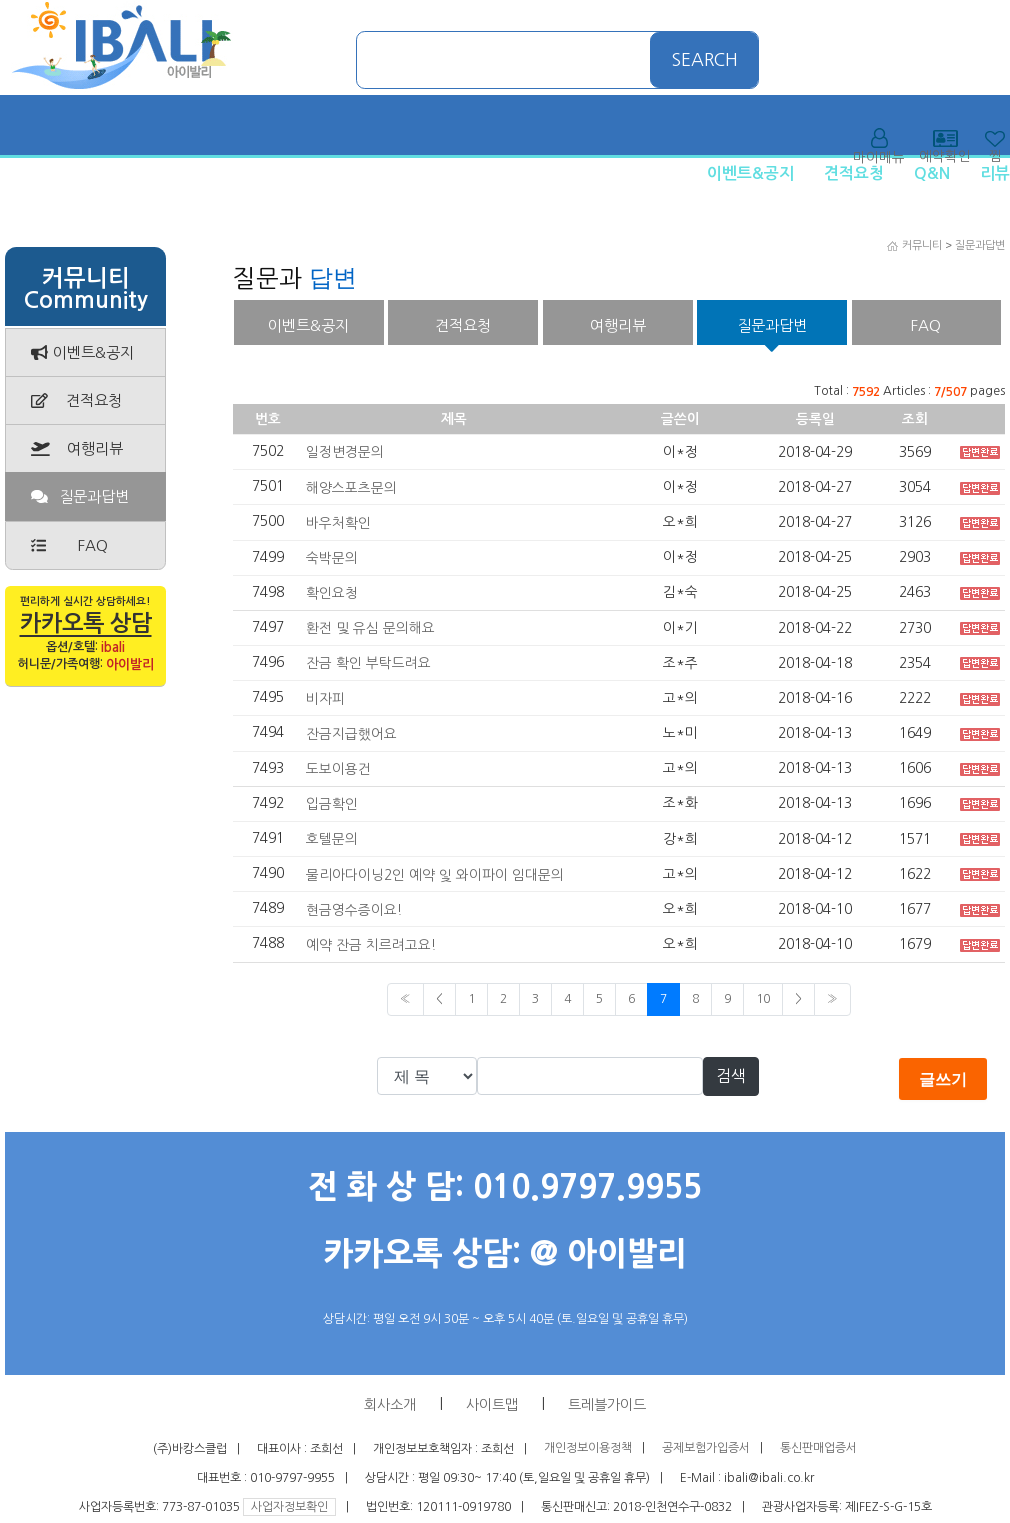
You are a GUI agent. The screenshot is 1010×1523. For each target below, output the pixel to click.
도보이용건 (338, 769)
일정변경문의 (345, 452)
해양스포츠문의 (351, 487)
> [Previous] (798, 999)
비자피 (325, 698)
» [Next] (832, 999)
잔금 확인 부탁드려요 (368, 663)
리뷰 (995, 173)
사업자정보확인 (289, 1507)
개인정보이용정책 (588, 1449)
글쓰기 (943, 1079)
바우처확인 (338, 523)
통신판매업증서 (818, 1449)
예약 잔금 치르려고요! (371, 945)
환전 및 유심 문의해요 (370, 628)
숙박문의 (332, 558)
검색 (731, 1076)
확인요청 (332, 593)
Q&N (932, 173)
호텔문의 (332, 839)
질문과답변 (980, 245)
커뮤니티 (922, 245)
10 (763, 999)
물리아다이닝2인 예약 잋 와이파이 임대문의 (435, 874)
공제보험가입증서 (706, 1449)
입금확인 (332, 804)
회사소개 (390, 1405)
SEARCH (705, 60)
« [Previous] (405, 999)
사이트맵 (492, 1405)
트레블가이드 (607, 1405)
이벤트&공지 (750, 173)
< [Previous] (439, 999)
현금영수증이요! (354, 909)
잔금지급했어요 (351, 734)
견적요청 (854, 173)
